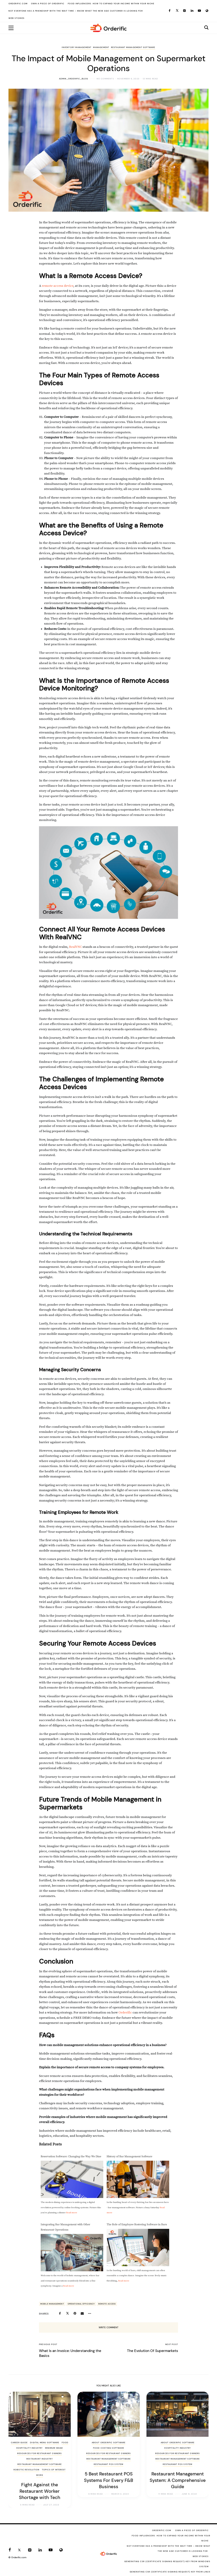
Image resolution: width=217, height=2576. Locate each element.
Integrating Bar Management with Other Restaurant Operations (65, 2227)
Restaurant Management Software (133, 47)
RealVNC (75, 947)
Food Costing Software (108, 2448)
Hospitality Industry (29, 2448)
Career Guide (19, 2442)
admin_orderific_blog (73, 78)
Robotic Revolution (27, 2469)
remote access (107, 2304)
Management (101, 47)
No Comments (105, 78)
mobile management (52, 2304)
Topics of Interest (54, 2469)
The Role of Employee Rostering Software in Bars (137, 2224)
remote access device (57, 286)
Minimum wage (54, 2448)
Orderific (125, 2013)
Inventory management (76, 47)
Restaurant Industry (39, 2458)
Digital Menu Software (44, 2442)
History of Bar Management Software (129, 2156)
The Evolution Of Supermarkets (152, 2350)
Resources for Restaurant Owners (39, 2453)
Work (39, 2475)
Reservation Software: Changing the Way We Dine (71, 2156)
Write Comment (109, 2327)
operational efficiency (81, 2304)
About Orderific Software (109, 2442)
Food (65, 2442)
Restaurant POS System (108, 2464)
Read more (71, 2212)
